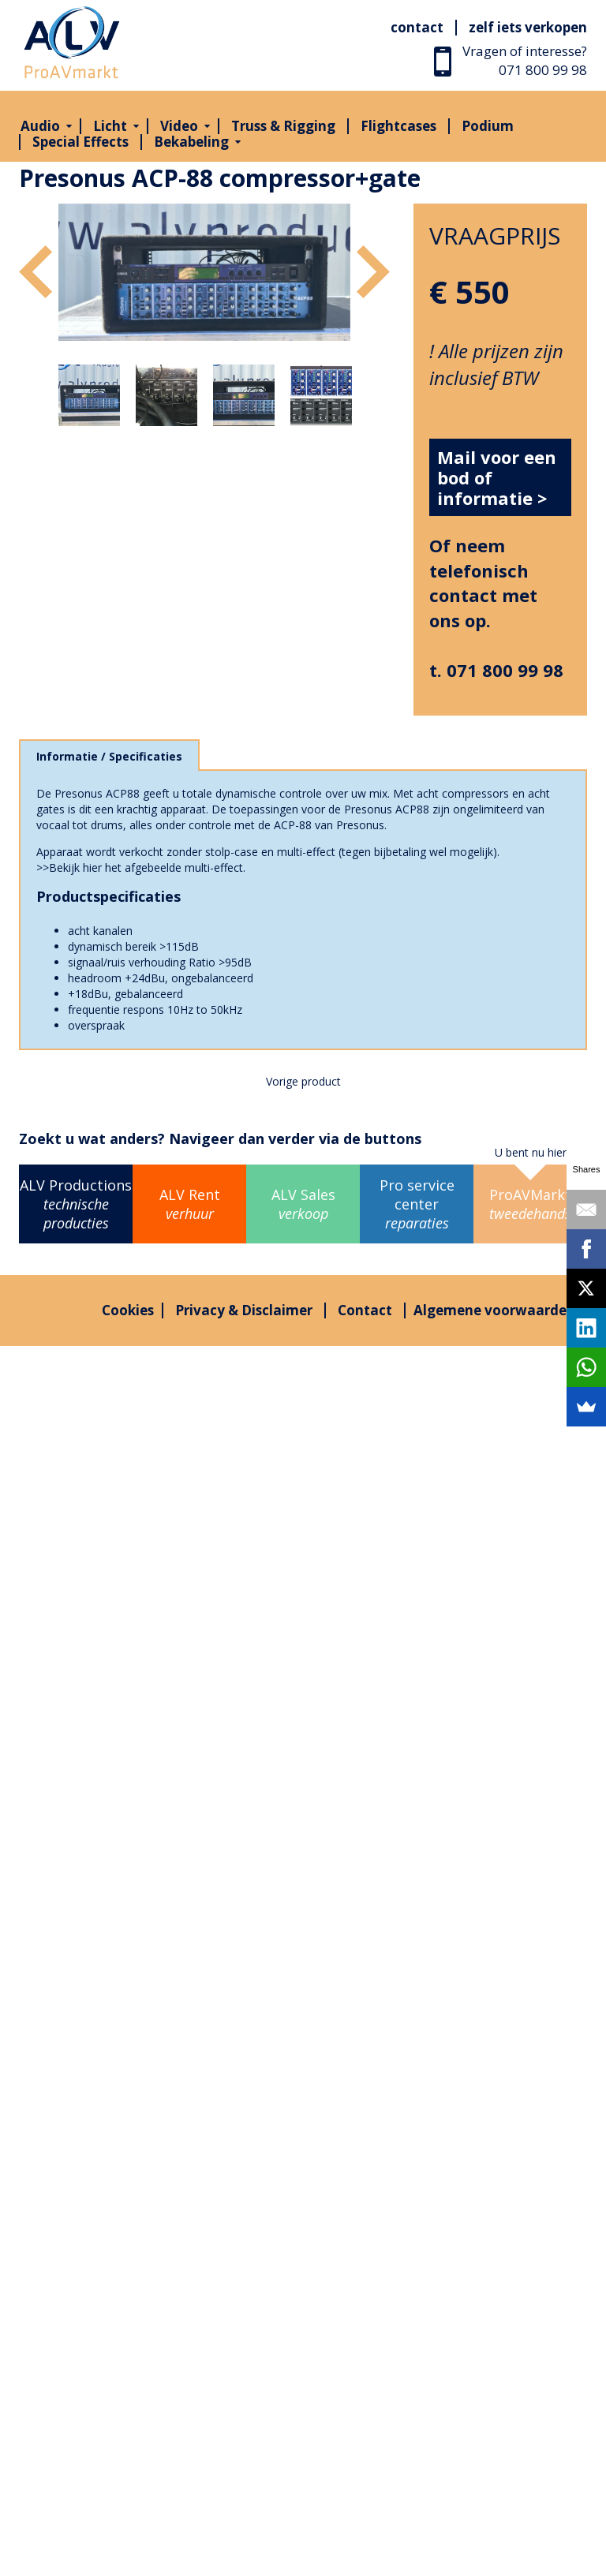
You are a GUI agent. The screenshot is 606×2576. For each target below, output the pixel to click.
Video (179, 126)
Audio (40, 126)
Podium (488, 126)
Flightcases (398, 126)
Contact (417, 27)
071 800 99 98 (543, 70)
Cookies (128, 1310)
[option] (204, 273)
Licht (110, 126)
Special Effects (80, 142)
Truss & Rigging (283, 126)
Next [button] (373, 271)
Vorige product (303, 1081)
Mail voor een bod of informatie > (496, 477)
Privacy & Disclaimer (243, 1310)
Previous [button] (35, 271)
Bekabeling (191, 142)
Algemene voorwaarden (494, 1310)
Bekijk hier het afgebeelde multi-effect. (147, 867)
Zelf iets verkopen (528, 27)
